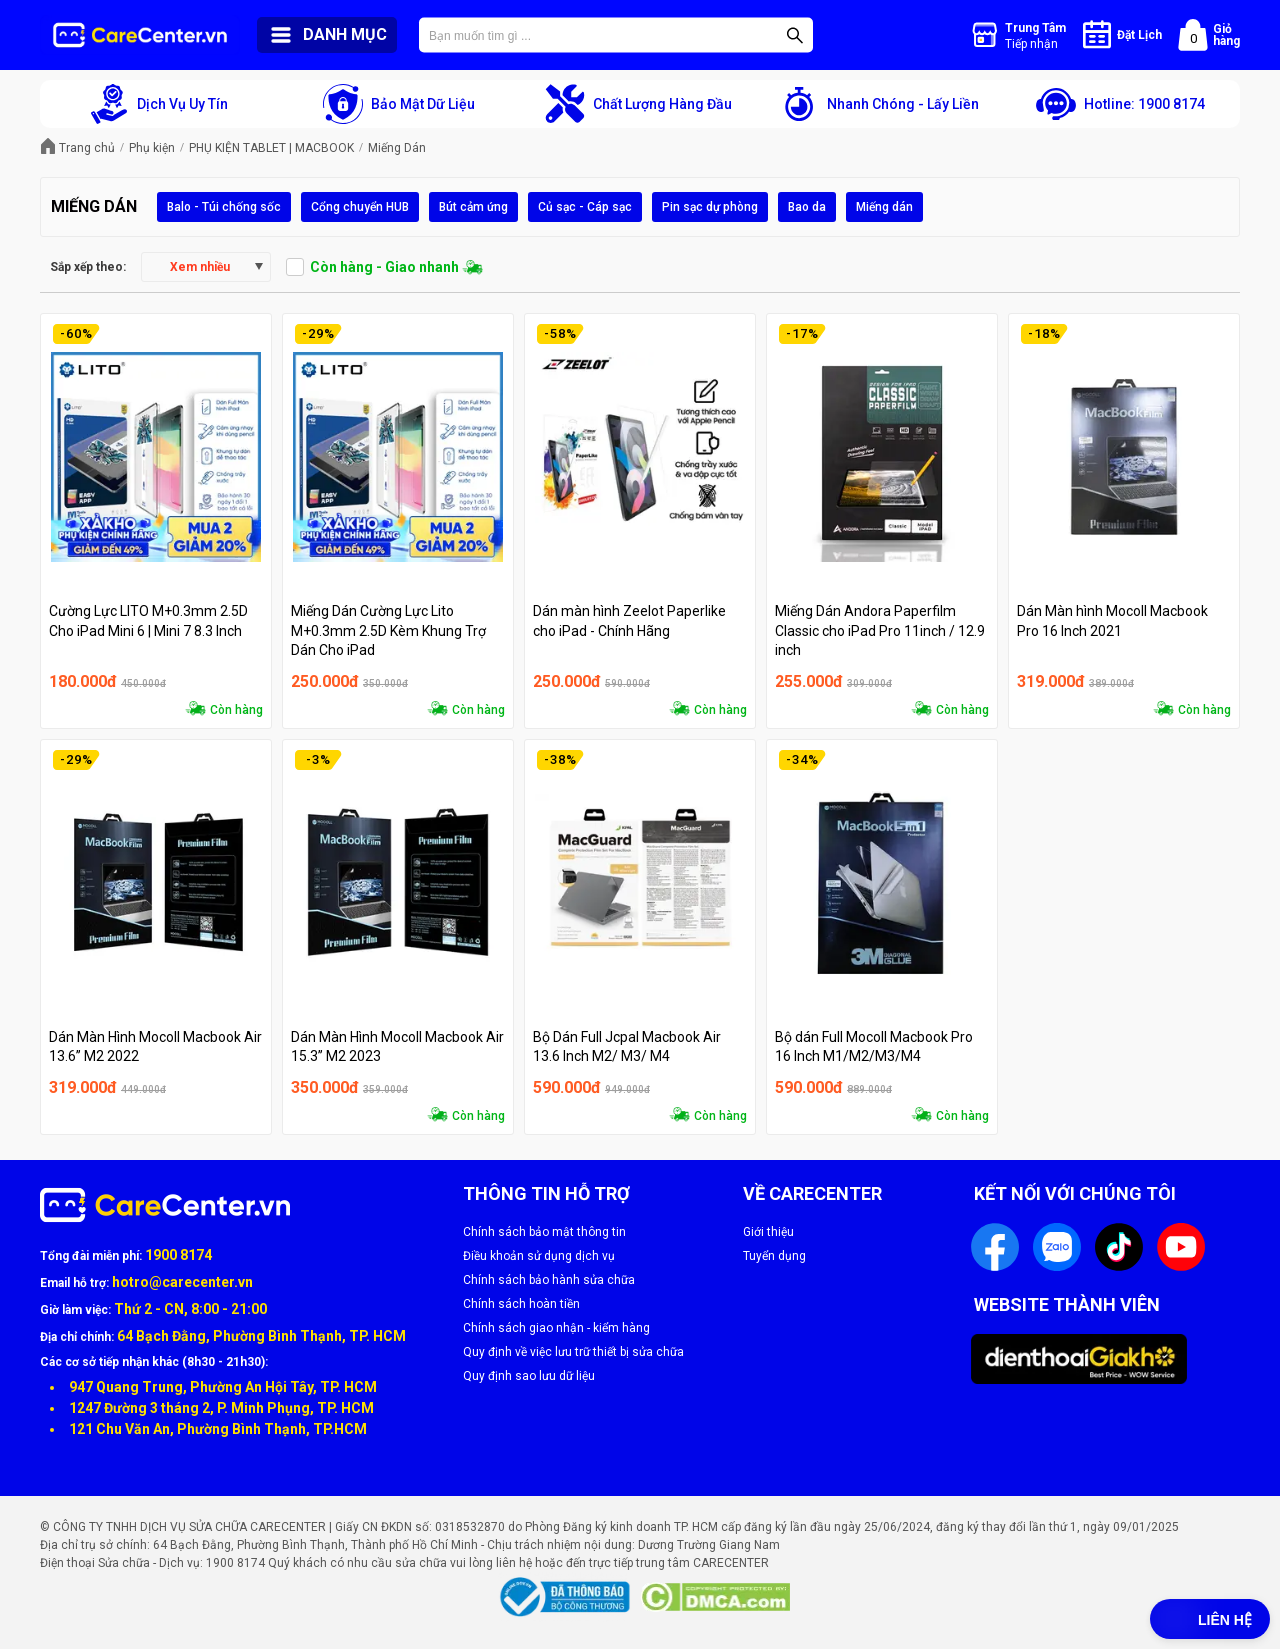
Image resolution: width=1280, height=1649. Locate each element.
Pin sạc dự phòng (710, 207)
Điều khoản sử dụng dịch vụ (539, 1256)
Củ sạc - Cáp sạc (585, 207)
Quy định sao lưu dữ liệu (529, 1376)
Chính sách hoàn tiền (521, 1304)
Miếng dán (884, 207)
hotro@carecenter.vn (182, 1282)
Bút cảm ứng (473, 207)
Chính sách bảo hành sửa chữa (549, 1280)
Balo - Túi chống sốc (224, 207)
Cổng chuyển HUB (360, 207)
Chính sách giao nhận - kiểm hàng (556, 1328)
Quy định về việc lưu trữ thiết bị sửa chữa (573, 1352)
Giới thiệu (768, 1232)
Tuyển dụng (774, 1256)
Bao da (807, 207)
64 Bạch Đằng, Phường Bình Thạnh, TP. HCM (261, 1336)
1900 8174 (178, 1255)
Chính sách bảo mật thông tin (544, 1232)
